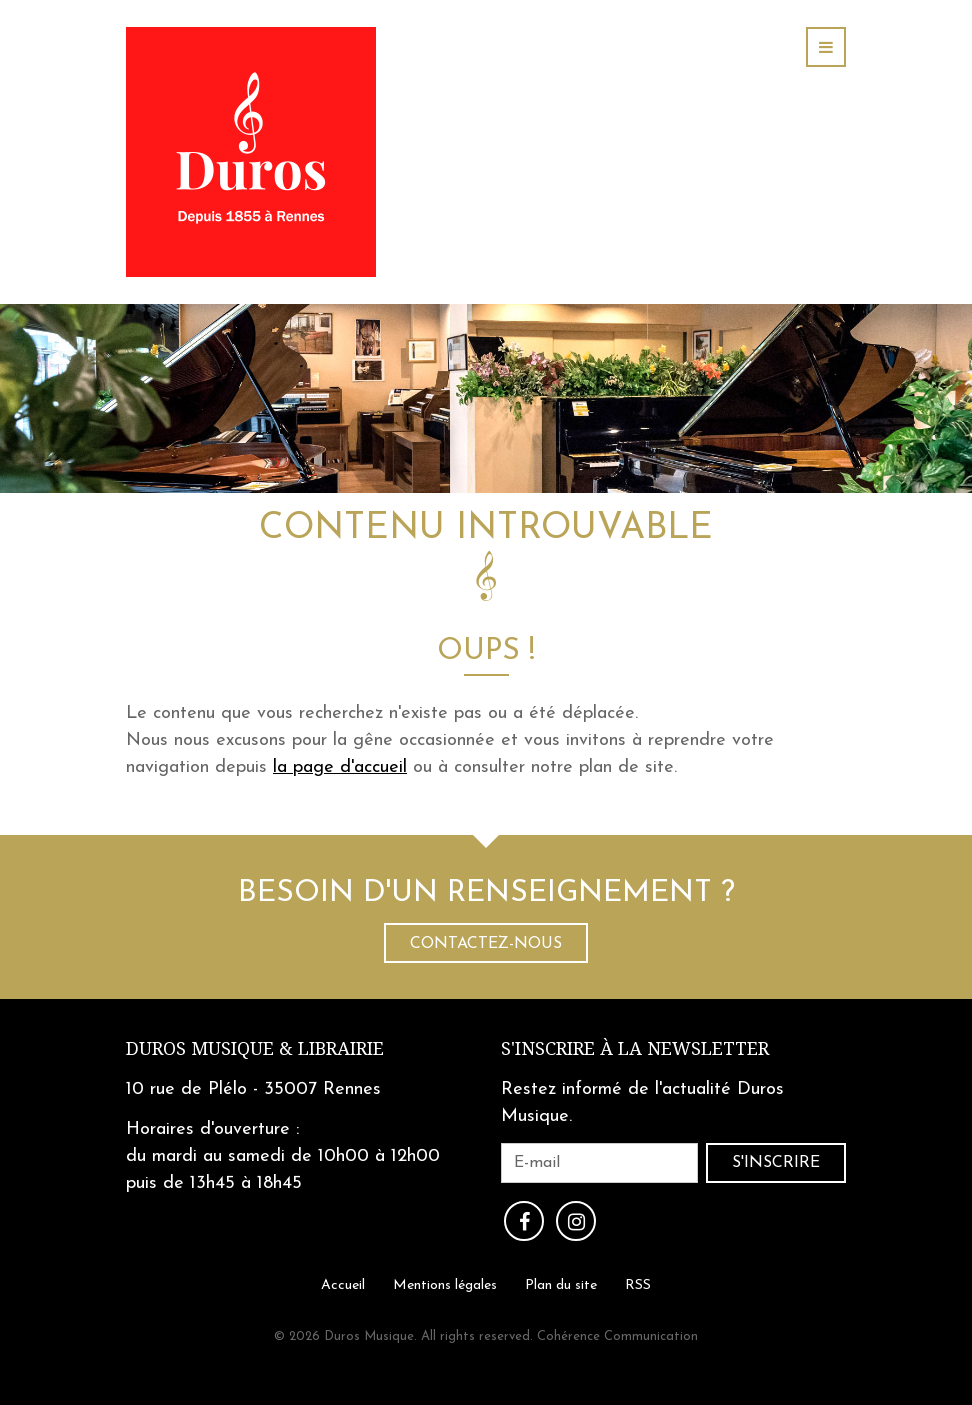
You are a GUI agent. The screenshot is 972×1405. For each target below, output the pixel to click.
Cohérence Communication (617, 1336)
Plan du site (561, 1284)
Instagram (576, 1221)
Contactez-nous (486, 944)
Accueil (343, 1284)
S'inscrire (776, 1163)
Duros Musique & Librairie (255, 1048)
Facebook (524, 1221)
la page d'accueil (340, 767)
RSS (638, 1284)
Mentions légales (445, 1284)
